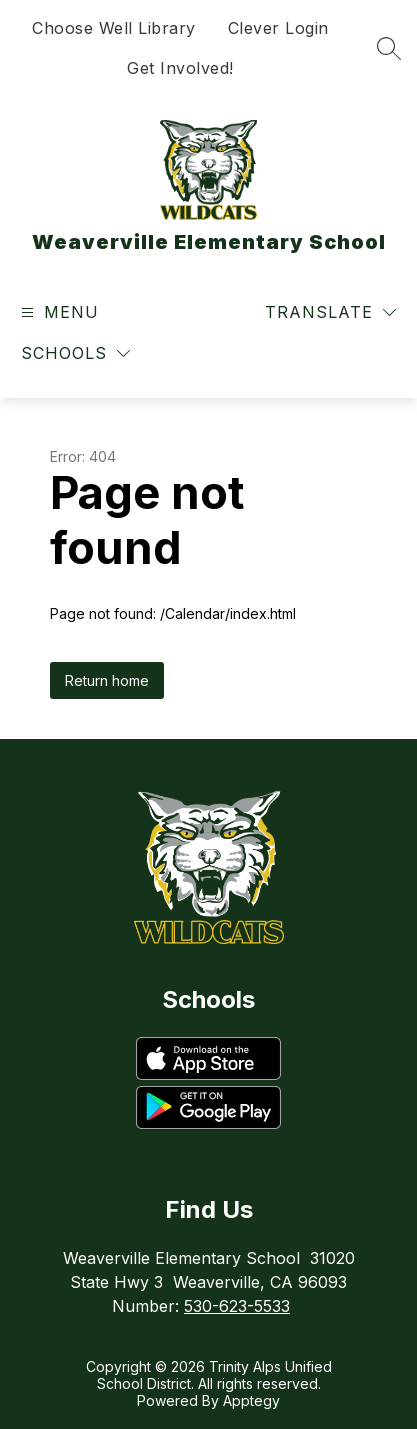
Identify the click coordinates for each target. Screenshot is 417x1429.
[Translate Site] (330, 312)
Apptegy (251, 1400)
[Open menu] (57, 312)
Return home (107, 680)
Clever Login (278, 28)
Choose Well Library (114, 28)
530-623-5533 (237, 1306)
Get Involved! (180, 68)
